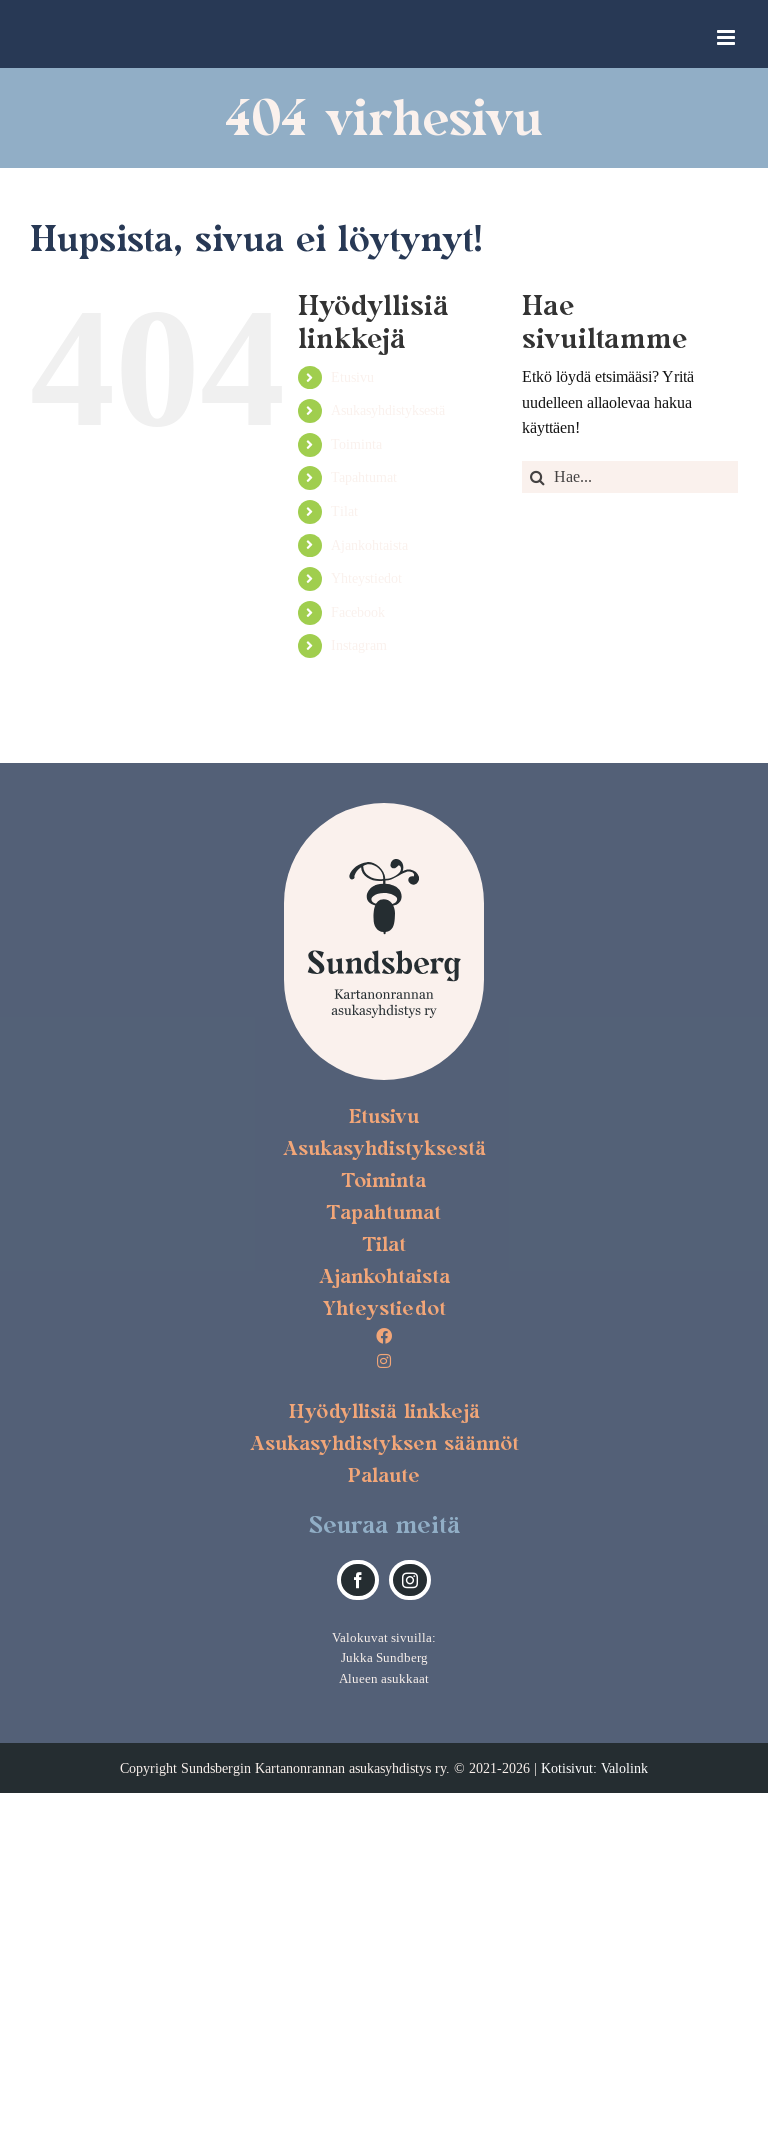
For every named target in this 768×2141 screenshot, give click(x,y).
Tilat (344, 511)
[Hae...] (630, 477)
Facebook (358, 612)
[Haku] (538, 477)
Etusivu (352, 377)
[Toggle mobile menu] (727, 37)
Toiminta (356, 444)
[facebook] (358, 1580)
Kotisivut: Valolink (594, 1768)
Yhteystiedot (366, 578)
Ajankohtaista (369, 545)
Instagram (359, 645)
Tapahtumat (364, 477)
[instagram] (410, 1580)
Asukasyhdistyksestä (388, 410)
